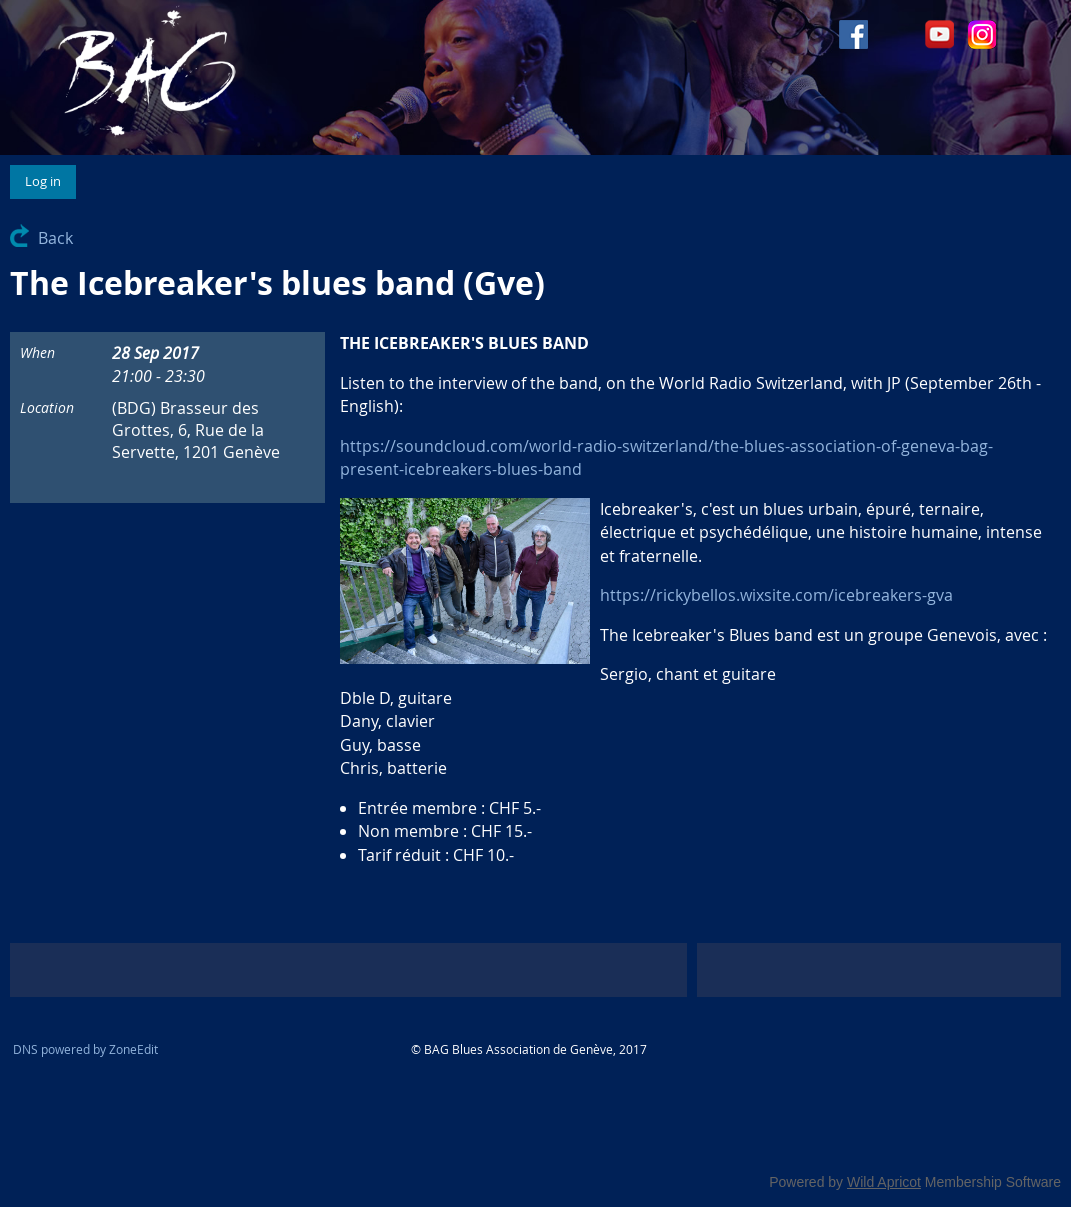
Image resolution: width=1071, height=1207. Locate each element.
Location (47, 407)
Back (55, 238)
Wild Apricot (884, 1182)
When (37, 352)
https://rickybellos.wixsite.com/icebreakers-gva (776, 595)
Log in (43, 181)
